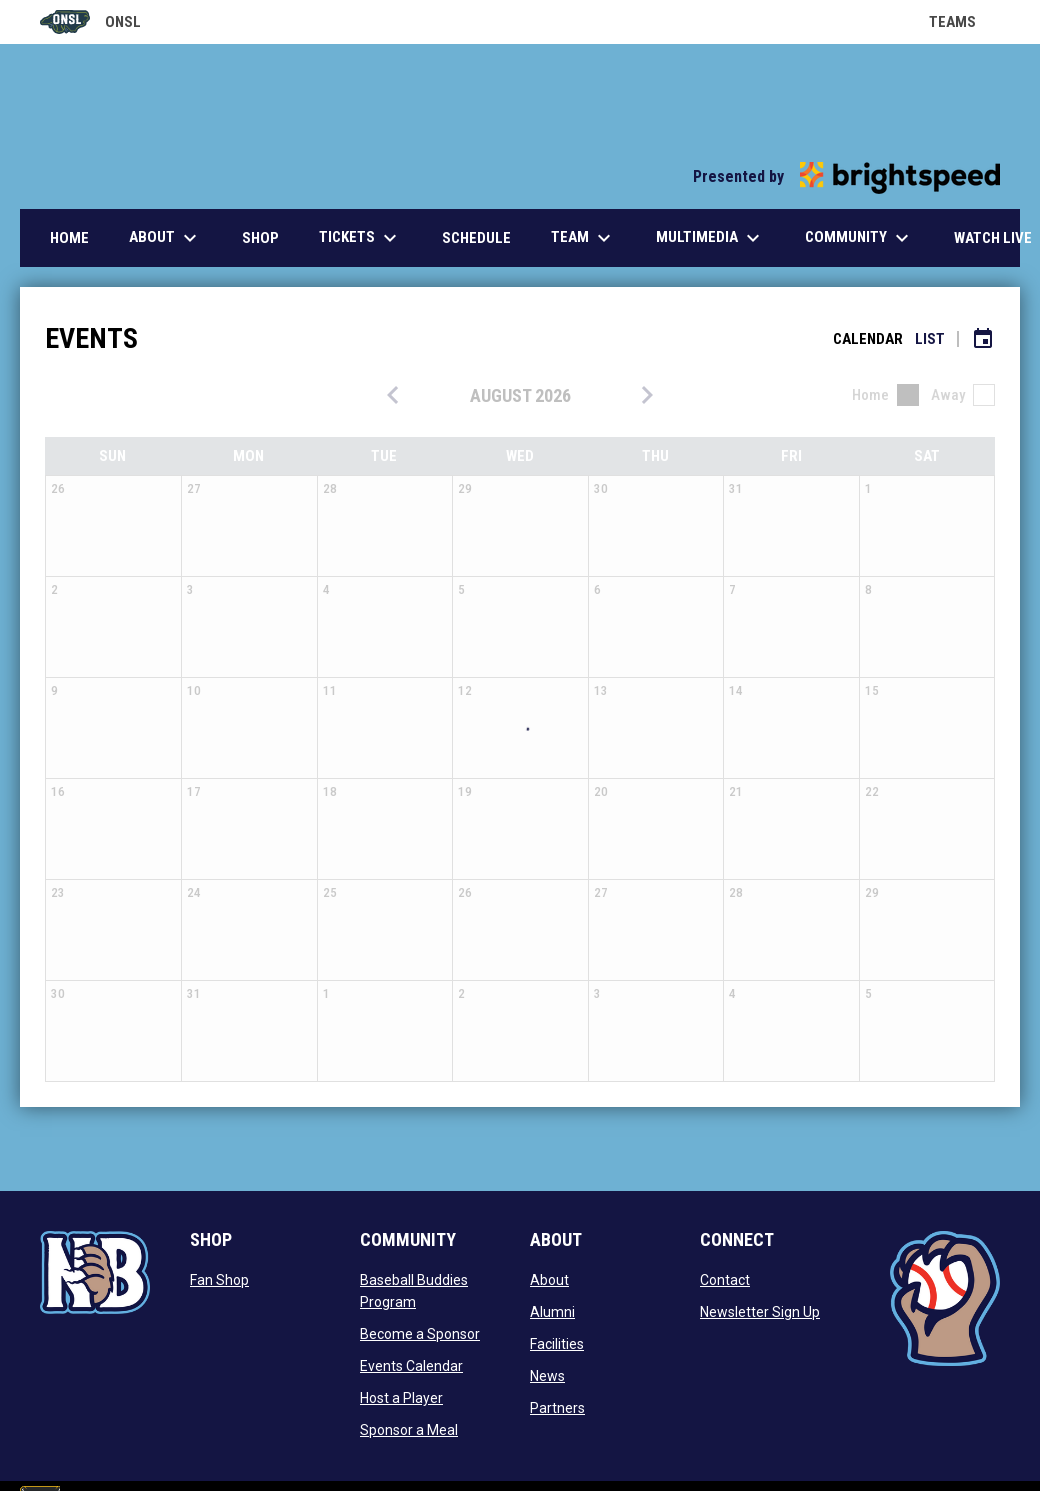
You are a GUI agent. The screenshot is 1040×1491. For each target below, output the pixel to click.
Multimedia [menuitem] (710, 238)
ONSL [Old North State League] (90, 22)
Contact (725, 1280)
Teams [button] (964, 22)
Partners (557, 1408)
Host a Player (401, 1398)
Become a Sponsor (420, 1334)
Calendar (868, 339)
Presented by (846, 176)
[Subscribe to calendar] (983, 339)
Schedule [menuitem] (476, 238)
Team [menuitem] (583, 238)
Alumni (552, 1312)
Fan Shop (219, 1280)
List (930, 339)
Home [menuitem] (69, 238)
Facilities (557, 1344)
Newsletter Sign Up (760, 1312)
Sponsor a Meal (409, 1430)
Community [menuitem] (859, 238)
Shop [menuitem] (260, 238)
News (547, 1376)
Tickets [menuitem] (360, 238)
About (549, 1280)
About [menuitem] (165, 238)
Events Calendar (411, 1366)
